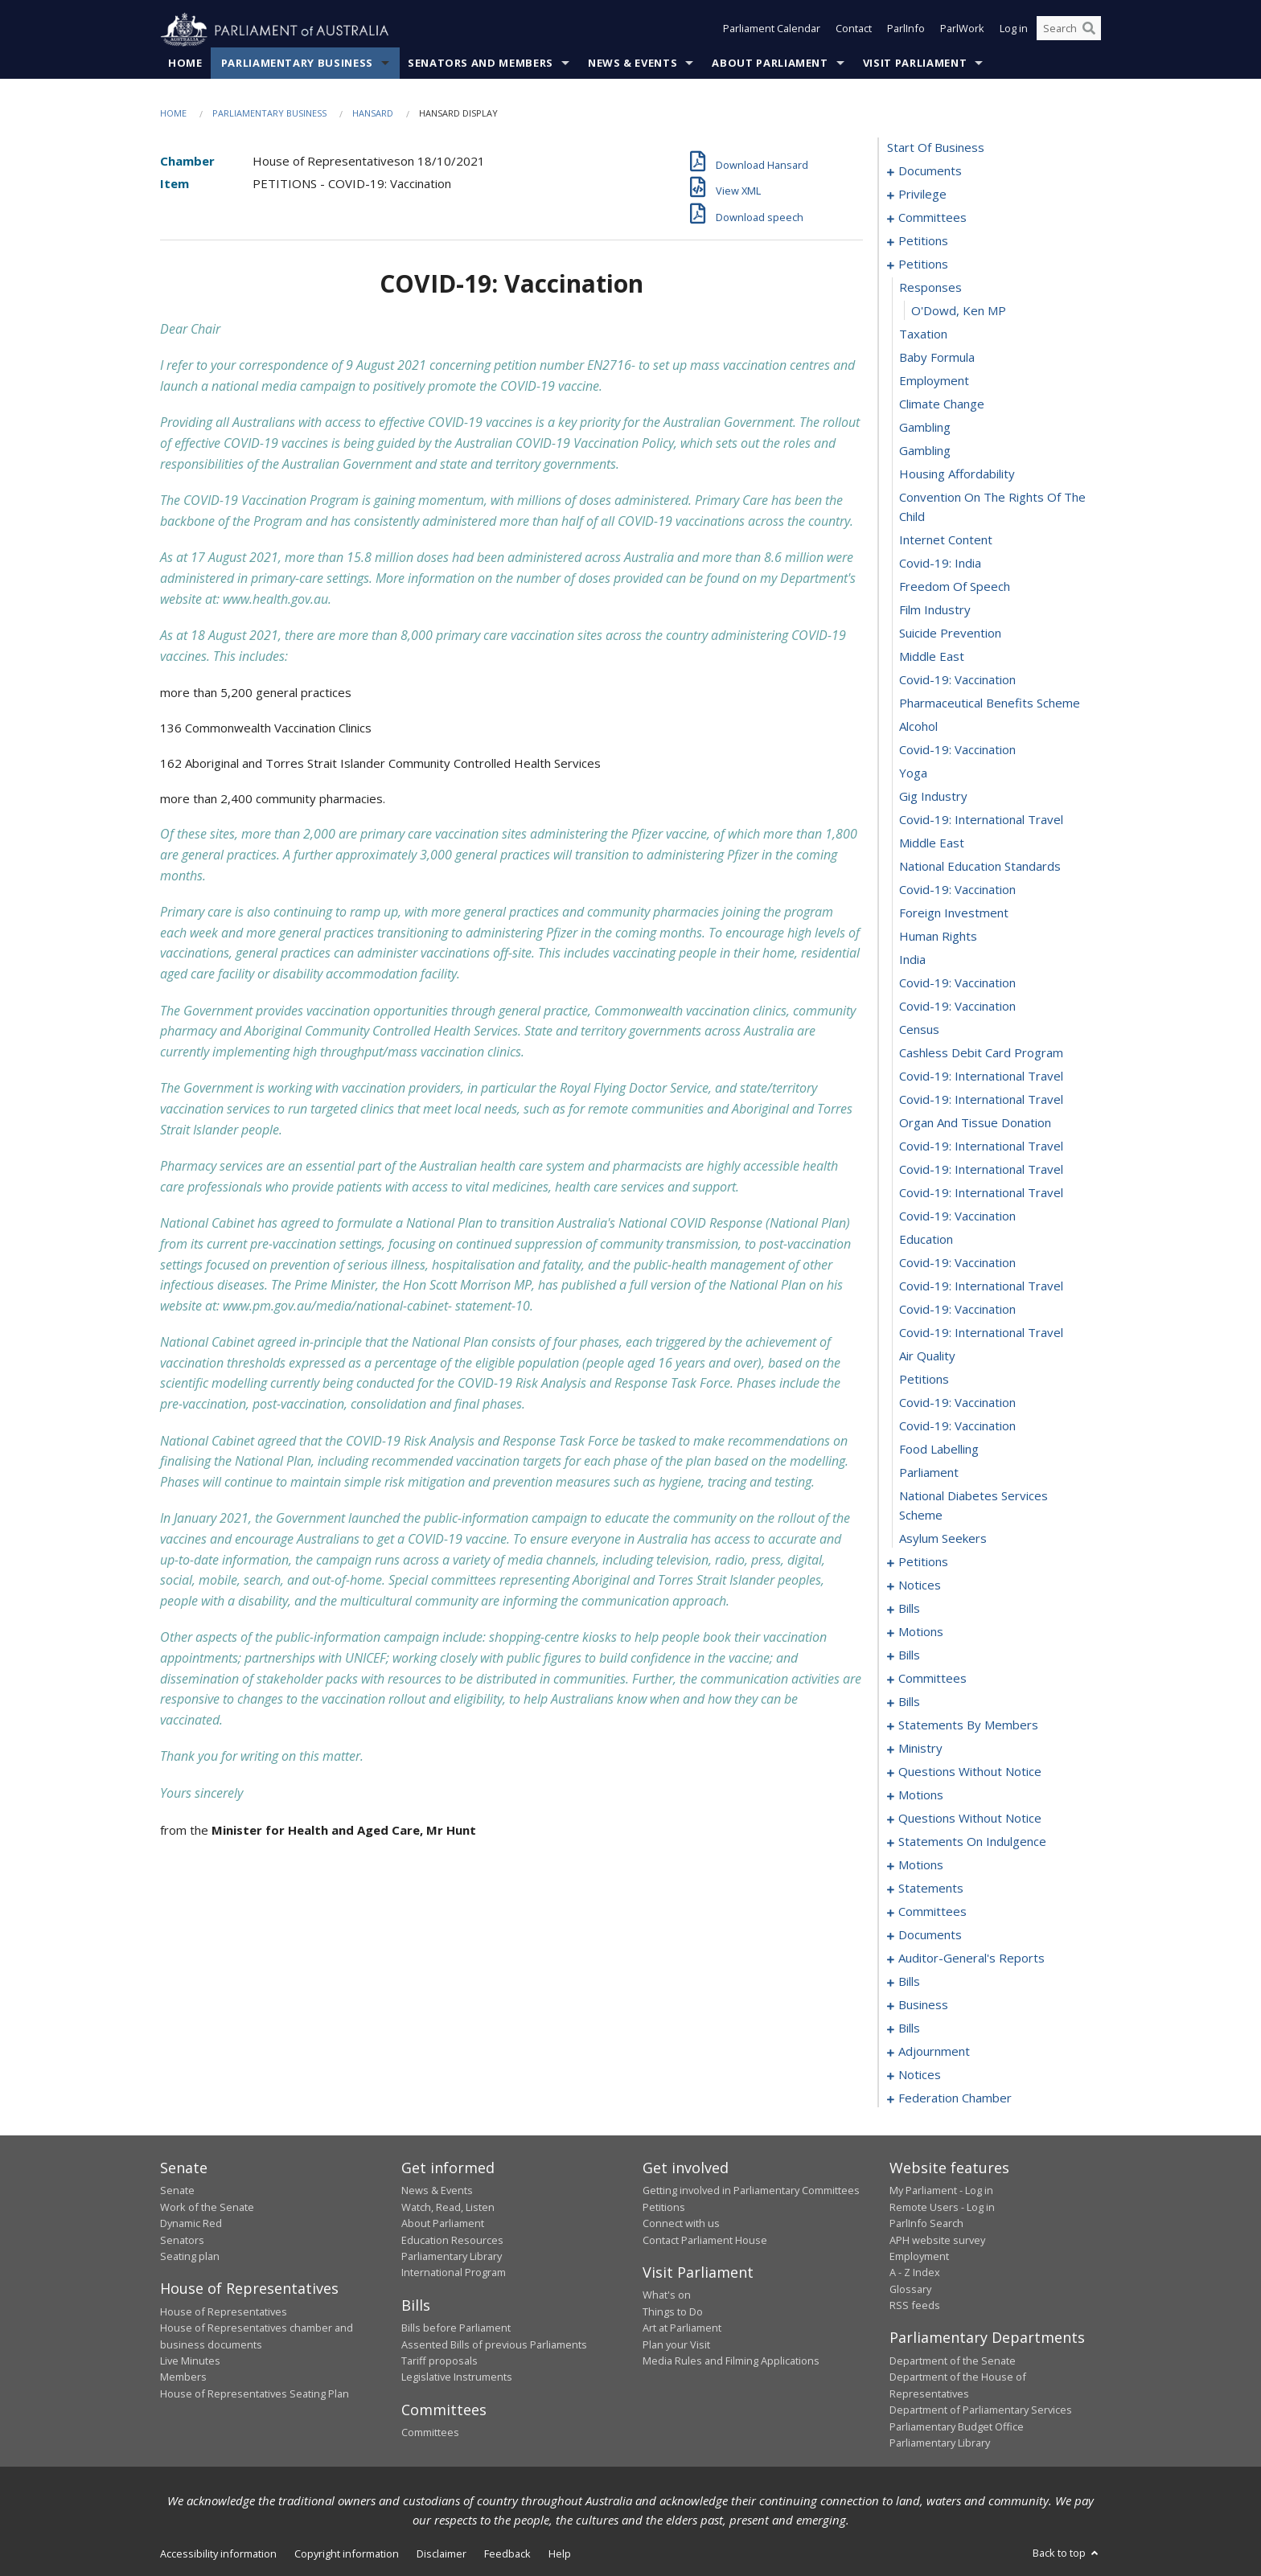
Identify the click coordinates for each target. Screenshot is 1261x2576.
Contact (854, 30)
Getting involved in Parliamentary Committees (751, 2191)
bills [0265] (909, 1655)
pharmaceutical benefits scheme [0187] (989, 703)
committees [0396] (932, 1912)
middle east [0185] (931, 657)
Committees (430, 2433)
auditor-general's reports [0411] (971, 1958)
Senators (182, 2240)
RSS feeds (914, 2306)
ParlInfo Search (926, 2224)
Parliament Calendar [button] (771, 30)
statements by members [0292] (968, 1725)
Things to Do (673, 2311)
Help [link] (559, 2554)
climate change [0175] (941, 404)
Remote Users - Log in (942, 2207)
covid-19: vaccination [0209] (957, 1216)
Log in (1014, 30)
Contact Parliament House (705, 2240)
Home (185, 63)
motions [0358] (920, 1795)
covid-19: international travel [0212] (981, 1286)
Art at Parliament (682, 2328)
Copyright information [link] (346, 2554)
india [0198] (912, 960)
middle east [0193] (931, 843)
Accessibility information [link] (218, 2554)
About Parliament (770, 63)
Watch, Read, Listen (448, 2207)
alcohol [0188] (918, 727)
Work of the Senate (207, 2207)
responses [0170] (930, 288)
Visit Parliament (915, 63)
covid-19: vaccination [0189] (957, 750)
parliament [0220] (929, 1473)
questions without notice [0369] (969, 1819)
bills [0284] (909, 1702)
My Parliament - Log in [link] (941, 2191)
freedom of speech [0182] (954, 587)
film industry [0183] (935, 610)
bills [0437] (909, 2028)
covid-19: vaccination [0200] (957, 1007)
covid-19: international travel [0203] (981, 1077)
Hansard (372, 114)
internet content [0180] (945, 540)
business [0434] (923, 2005)
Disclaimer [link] (441, 2554)
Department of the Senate (952, 2361)
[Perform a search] (1089, 30)
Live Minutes (190, 2361)
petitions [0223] (923, 1562)
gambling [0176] (925, 428)
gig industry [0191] (933, 797)
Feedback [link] (507, 2554)
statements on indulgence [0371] (972, 1842)
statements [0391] (930, 1889)
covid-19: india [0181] (940, 564)
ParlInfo (906, 30)
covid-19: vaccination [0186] (957, 680)
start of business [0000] (935, 148)
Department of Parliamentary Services (980, 2410)
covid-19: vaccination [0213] (957, 1310)
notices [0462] (919, 2075)
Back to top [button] (1067, 2553)
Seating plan (190, 2257)
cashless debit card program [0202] (981, 1053)
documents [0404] (930, 1935)
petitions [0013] (923, 241)
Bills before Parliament (456, 2328)
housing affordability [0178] (957, 474)
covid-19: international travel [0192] (981, 820)
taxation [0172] (923, 334)
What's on (667, 2295)
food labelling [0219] (939, 1450)
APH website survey (937, 2240)
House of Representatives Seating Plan (254, 2393)
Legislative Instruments (456, 2377)
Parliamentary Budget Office (956, 2426)
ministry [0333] (920, 1749)
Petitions (664, 2207)
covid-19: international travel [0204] (981, 1100)
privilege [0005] (922, 195)
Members (183, 2377)
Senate (177, 2191)
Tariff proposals (439, 2361)
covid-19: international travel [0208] (981, 1193)
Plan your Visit (676, 2344)
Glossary (910, 2289)
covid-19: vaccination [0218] (957, 1426)
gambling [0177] (925, 451)
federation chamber (955, 2098)
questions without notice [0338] (969, 1772)
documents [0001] (930, 171)
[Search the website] (1069, 30)
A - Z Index (914, 2273)
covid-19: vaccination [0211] (957, 1263)
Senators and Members (480, 63)
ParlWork (962, 30)
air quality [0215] (927, 1356)
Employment (919, 2257)
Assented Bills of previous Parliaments (494, 2344)
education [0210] (926, 1240)
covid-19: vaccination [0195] (957, 890)
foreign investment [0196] (953, 913)
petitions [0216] (924, 1380)
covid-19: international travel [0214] (981, 1333)
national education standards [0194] (980, 867)
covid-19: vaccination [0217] (957, 1403)
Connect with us (681, 2224)
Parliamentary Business (297, 63)
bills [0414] (909, 1982)
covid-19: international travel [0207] (981, 1170)
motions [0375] (920, 1865)
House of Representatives (223, 2311)
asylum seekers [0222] (943, 1539)
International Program (453, 2273)
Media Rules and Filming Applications (731, 2361)
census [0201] (919, 1030)
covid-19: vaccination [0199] (957, 983)
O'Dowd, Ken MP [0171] (958, 311)
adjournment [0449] (934, 2052)
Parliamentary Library (451, 2257)
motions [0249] (920, 1632)
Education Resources (452, 2240)
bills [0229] (909, 1609)
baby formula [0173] (937, 358)
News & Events (632, 63)
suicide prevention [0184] (950, 634)
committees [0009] (932, 218)
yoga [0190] (913, 773)
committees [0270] (932, 1679)
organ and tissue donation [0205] (975, 1123)
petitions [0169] (923, 264)
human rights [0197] (938, 937)
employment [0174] (934, 381)
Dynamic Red (191, 2224)
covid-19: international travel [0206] (981, 1146)
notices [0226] (919, 1585)
